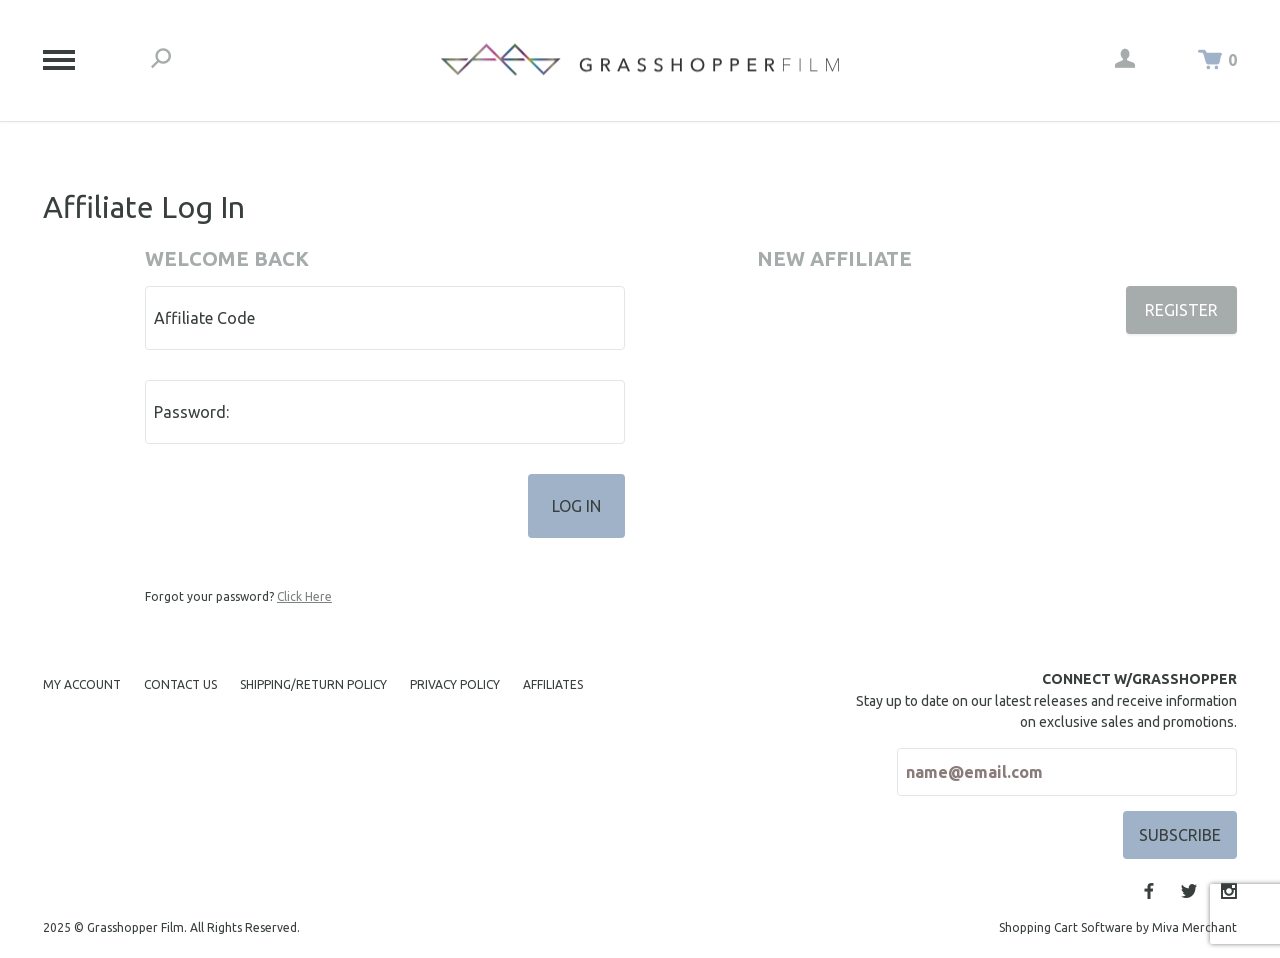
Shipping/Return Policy (313, 684)
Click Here (304, 596)
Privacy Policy (455, 684)
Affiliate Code (204, 318)
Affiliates (553, 684)
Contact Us (180, 684)
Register (1181, 310)
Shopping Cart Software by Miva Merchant (1118, 927)
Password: (191, 412)
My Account (82, 684)
